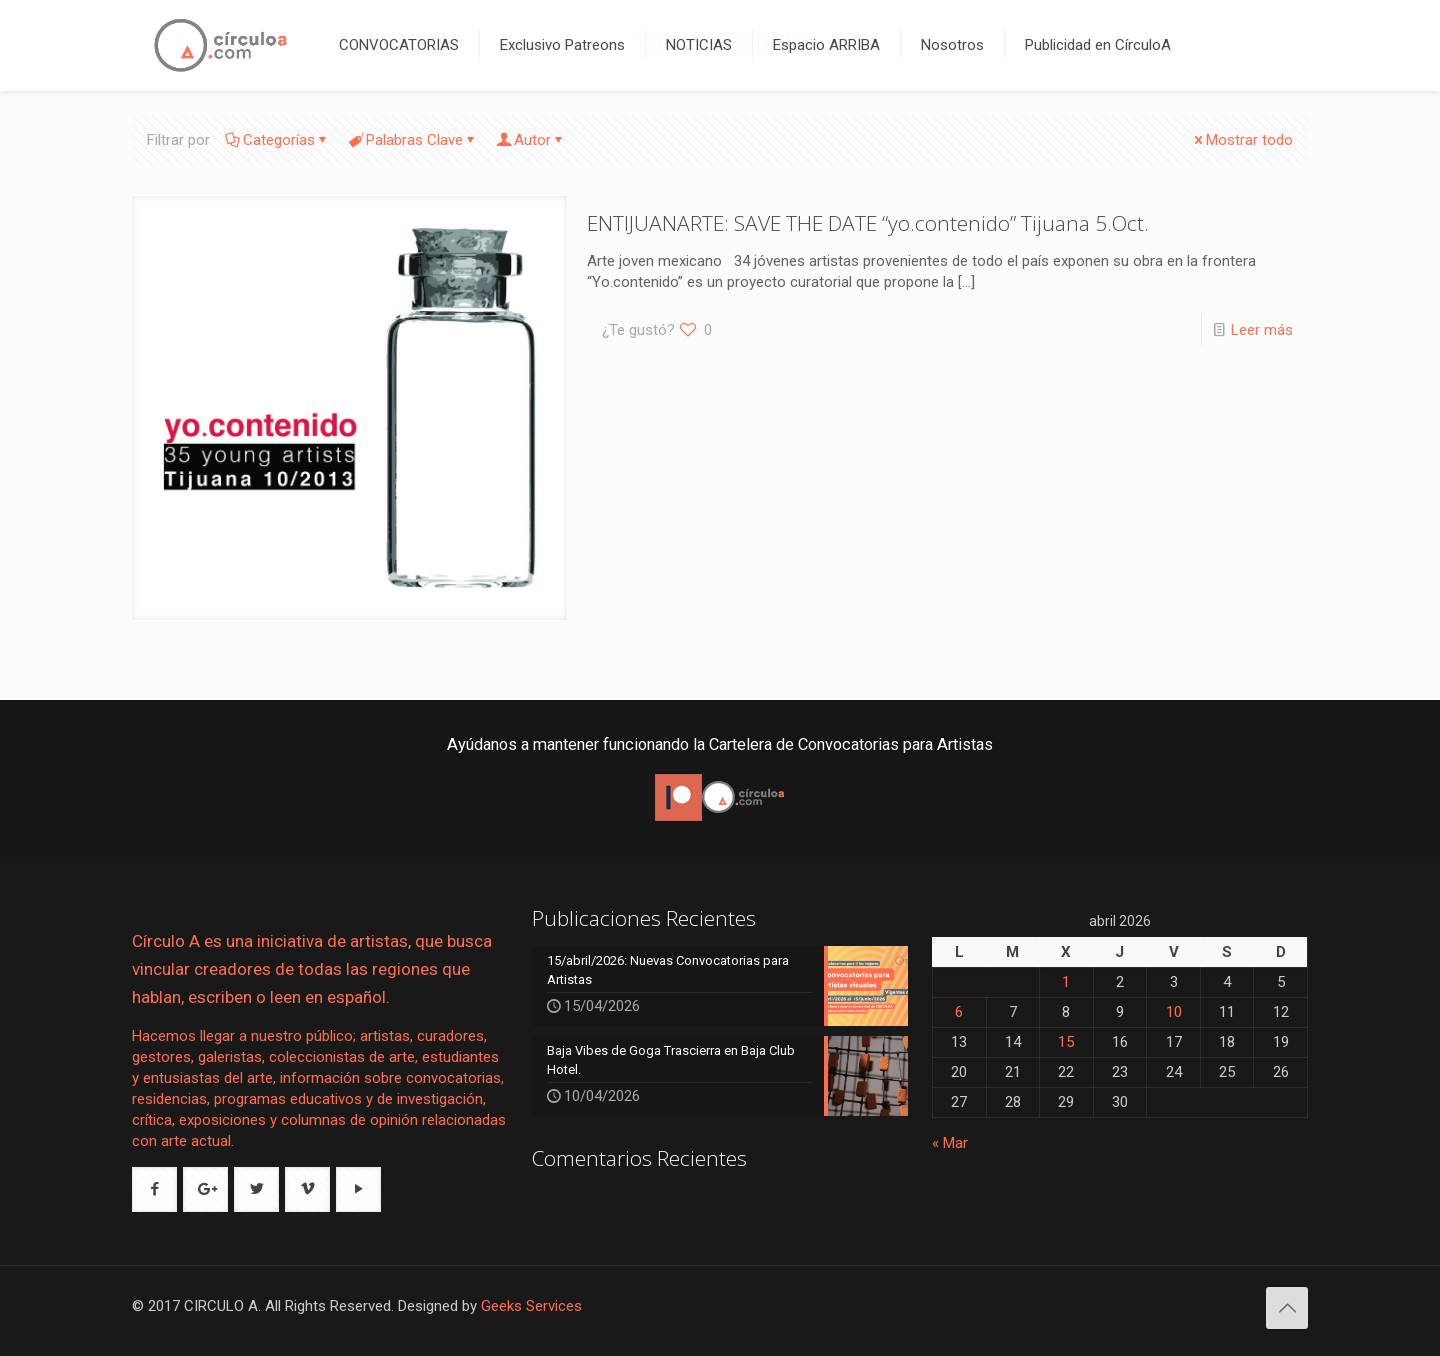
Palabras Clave (413, 140)
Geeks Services (531, 1306)
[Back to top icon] (1287, 1308)
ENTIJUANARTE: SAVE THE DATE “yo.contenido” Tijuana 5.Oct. (868, 223)
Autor (531, 140)
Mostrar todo (1242, 140)
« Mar (950, 1143)
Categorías (277, 140)
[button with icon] (154, 1189)
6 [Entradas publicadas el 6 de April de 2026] (959, 1012)
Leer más (1262, 330)
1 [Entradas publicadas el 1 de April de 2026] (1066, 982)
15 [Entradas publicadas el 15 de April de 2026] (1066, 1042)
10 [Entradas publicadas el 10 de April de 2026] (1174, 1012)
